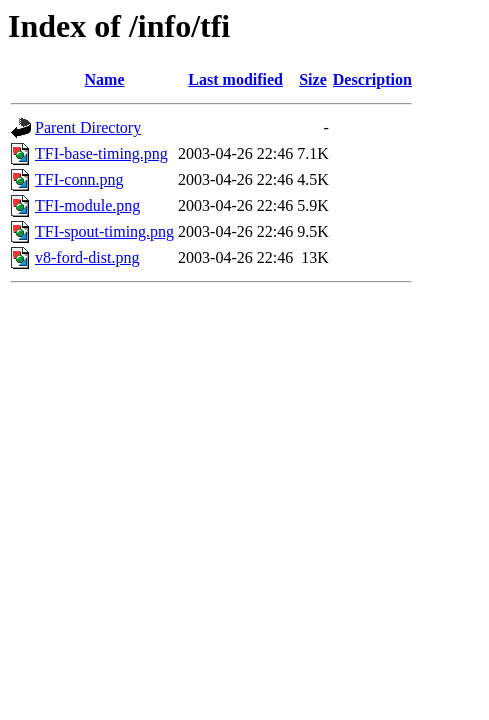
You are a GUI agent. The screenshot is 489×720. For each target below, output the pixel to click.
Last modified (235, 79)
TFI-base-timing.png (101, 153)
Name (105, 79)
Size (313, 79)
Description (372, 79)
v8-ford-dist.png (87, 257)
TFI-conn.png (79, 179)
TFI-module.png (87, 205)
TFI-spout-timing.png (104, 231)
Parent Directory (88, 127)
